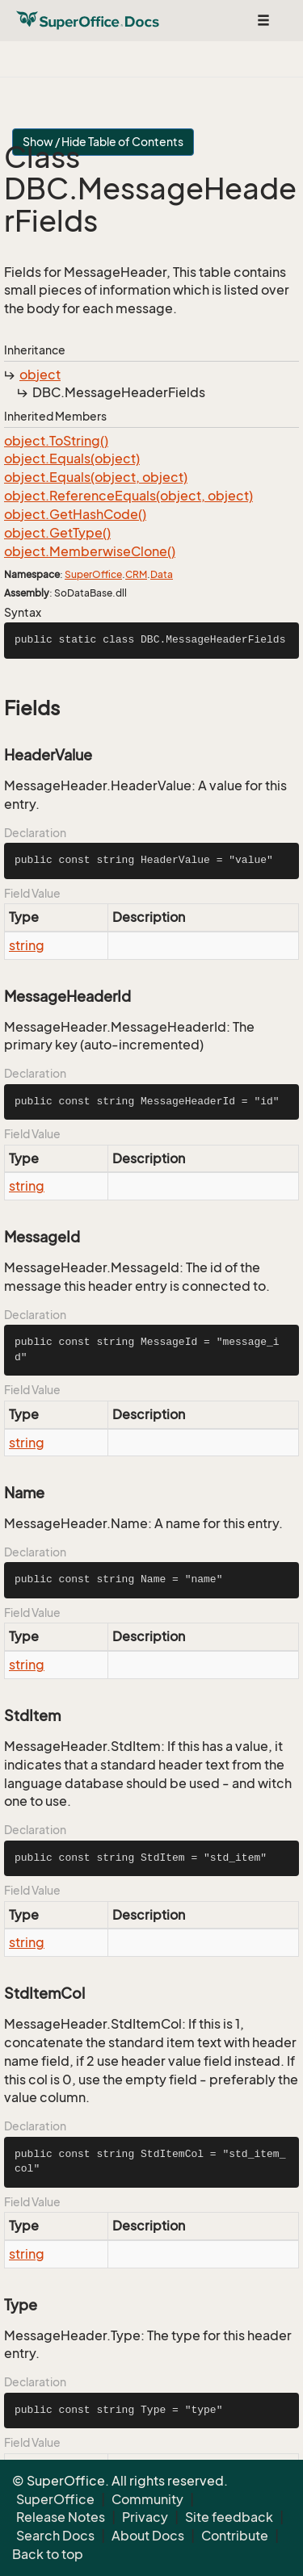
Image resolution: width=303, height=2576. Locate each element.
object (40, 375)
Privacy (145, 2517)
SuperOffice (93, 574)
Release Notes (60, 2517)
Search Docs (55, 2536)
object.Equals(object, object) (95, 477)
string (26, 945)
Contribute (234, 2536)
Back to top (47, 2554)
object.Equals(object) (72, 458)
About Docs (148, 2536)
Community (147, 2499)
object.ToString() (56, 441)
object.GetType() (57, 533)
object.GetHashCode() (75, 514)
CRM (136, 574)
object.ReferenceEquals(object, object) (128, 496)
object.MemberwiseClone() (89, 551)
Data (161, 574)
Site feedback (229, 2517)
